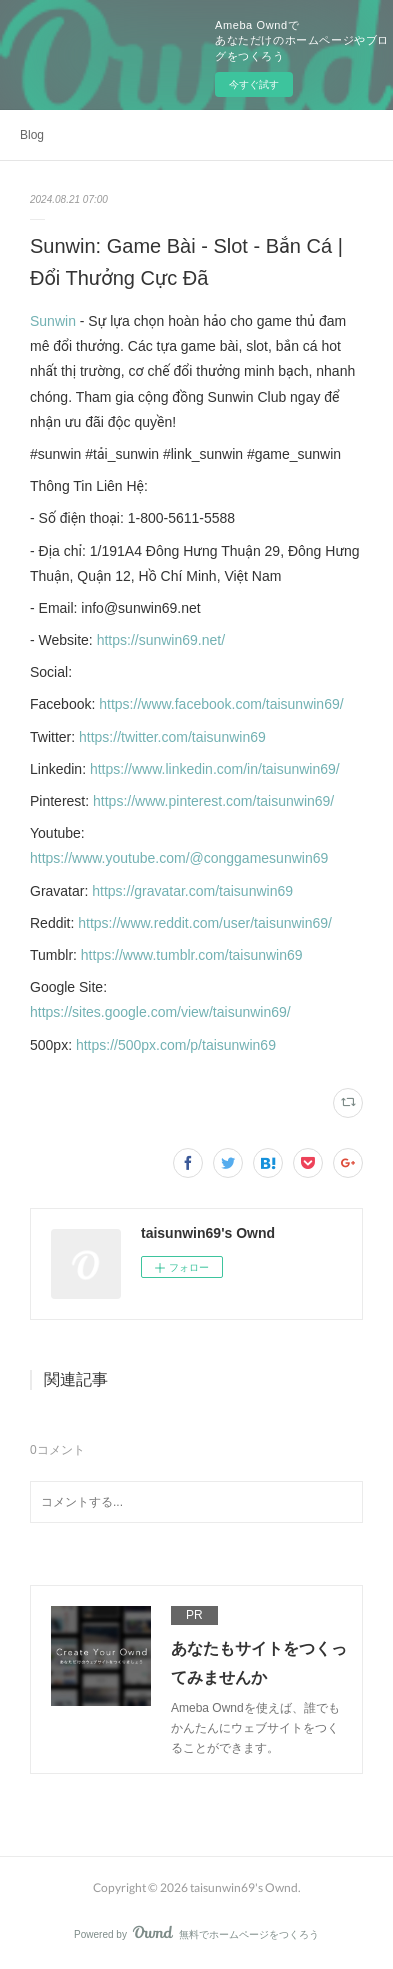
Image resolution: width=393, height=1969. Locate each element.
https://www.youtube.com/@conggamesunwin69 (179, 858)
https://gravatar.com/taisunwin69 (192, 891)
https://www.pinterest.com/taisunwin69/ (213, 801)
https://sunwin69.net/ (161, 640)
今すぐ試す (254, 84)
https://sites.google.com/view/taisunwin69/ (160, 1012)
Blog (32, 135)
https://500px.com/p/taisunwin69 (176, 1045)
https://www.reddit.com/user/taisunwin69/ (205, 923)
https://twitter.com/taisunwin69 (172, 737)
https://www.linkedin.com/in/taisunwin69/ (215, 769)
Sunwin (53, 321)
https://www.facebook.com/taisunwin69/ (221, 704)
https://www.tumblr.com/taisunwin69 (192, 955)
